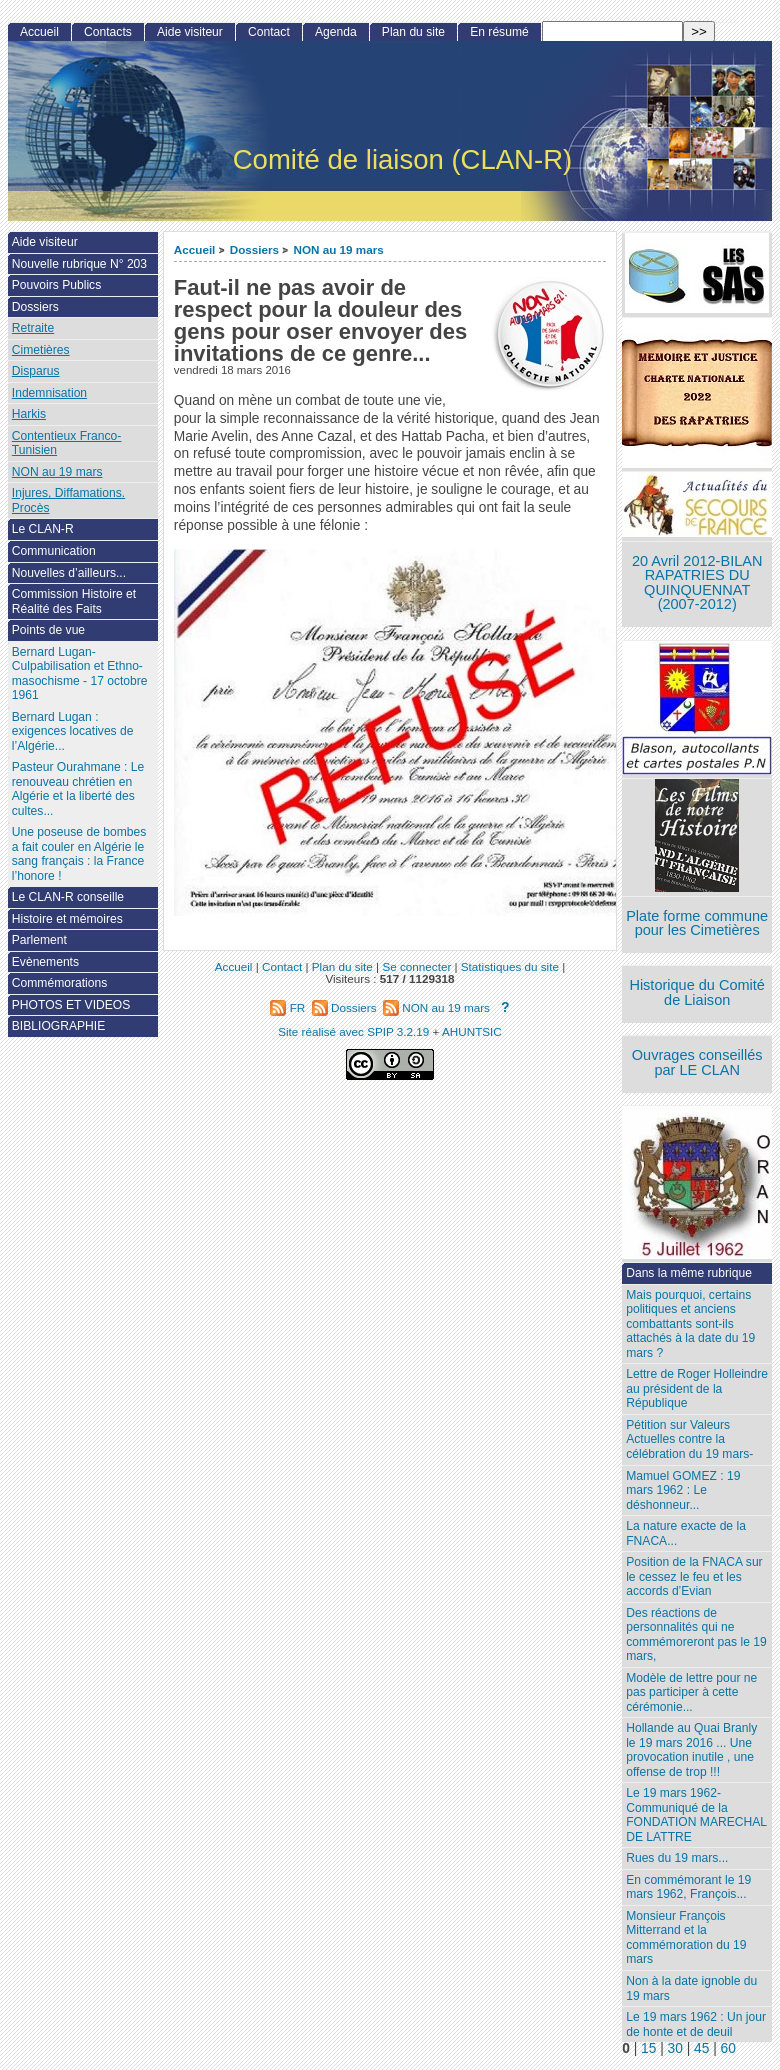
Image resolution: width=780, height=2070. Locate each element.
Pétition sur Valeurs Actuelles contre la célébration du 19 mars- (689, 1439)
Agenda (336, 32)
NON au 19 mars (338, 249)
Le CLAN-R (43, 529)
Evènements (45, 962)
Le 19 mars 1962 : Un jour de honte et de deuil (696, 2024)
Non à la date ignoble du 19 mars (691, 1988)
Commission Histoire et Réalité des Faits (74, 601)
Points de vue (48, 630)
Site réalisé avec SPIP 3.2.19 (353, 1031)
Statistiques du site (510, 966)
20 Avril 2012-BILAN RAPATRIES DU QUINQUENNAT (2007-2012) (697, 583)
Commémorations (59, 983)
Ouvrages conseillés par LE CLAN (697, 1062)
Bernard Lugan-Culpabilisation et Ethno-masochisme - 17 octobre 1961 (80, 674)
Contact (269, 32)
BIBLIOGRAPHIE (58, 1026)
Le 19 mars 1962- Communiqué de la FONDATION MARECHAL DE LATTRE (696, 1815)
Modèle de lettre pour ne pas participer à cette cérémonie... (691, 1692)
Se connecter (416, 966)
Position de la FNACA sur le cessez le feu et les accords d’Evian (694, 1576)
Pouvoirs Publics (56, 285)
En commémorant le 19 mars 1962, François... (688, 1887)
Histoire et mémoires (67, 919)
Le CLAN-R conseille (68, 897)
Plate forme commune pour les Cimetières (697, 923)
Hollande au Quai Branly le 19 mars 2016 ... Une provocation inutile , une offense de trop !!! (691, 1750)
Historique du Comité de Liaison (697, 992)
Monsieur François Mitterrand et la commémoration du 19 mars (686, 1938)
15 (648, 2048)
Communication (54, 551)
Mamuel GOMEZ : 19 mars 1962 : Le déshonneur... (683, 1490)
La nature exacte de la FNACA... (686, 1533)
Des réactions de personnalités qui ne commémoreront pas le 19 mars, (696, 1635)
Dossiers (254, 249)
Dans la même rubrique (689, 1273)
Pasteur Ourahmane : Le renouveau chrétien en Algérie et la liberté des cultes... (78, 789)
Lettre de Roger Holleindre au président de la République (697, 1388)
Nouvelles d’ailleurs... (69, 573)
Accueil (195, 249)
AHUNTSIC (472, 1031)
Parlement (39, 940)
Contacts (108, 32)
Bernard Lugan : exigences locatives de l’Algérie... (73, 731)
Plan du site (413, 32)
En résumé (499, 32)
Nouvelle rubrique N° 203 (79, 264)
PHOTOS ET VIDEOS (71, 1005)
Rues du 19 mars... (677, 1858)
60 (728, 2048)
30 (675, 2048)
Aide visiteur (190, 32)
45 (701, 2048)
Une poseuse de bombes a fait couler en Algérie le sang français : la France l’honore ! (79, 854)
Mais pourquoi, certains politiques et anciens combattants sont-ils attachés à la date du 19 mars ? (690, 1324)
